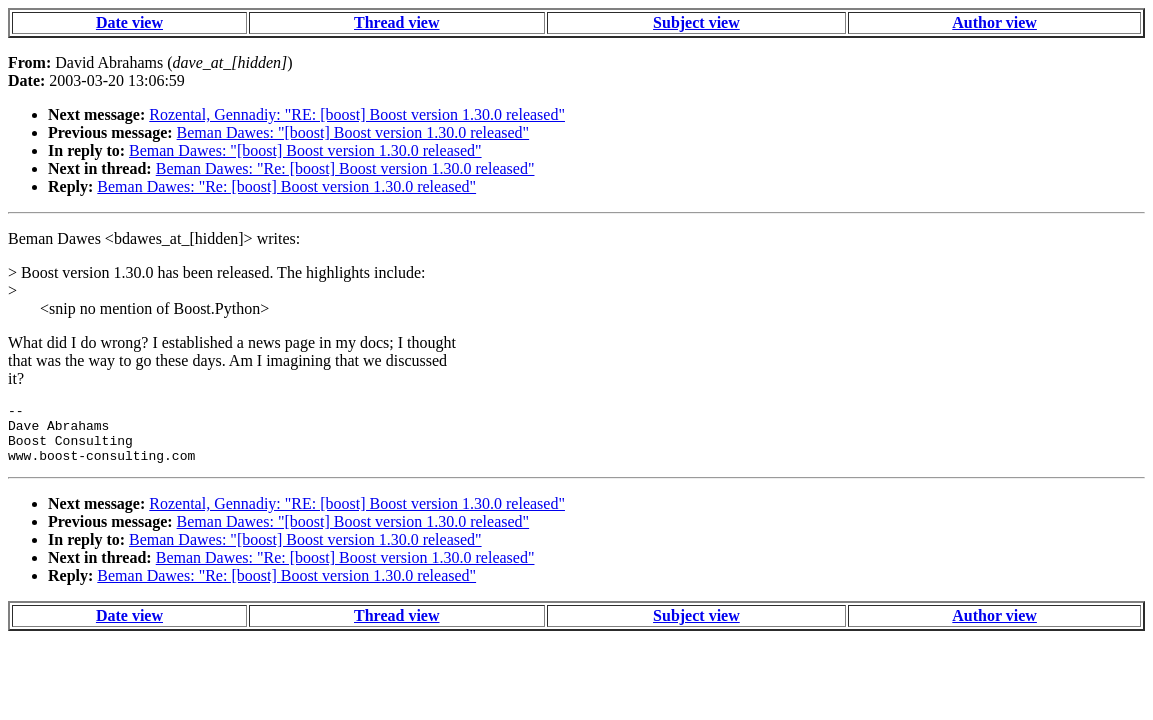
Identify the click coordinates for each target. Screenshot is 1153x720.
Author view (994, 22)
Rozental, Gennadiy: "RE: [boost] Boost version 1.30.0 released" (357, 114)
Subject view (696, 22)
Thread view (396, 22)
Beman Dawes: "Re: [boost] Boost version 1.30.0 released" (345, 168)
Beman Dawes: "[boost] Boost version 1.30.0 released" (353, 132)
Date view (129, 22)
